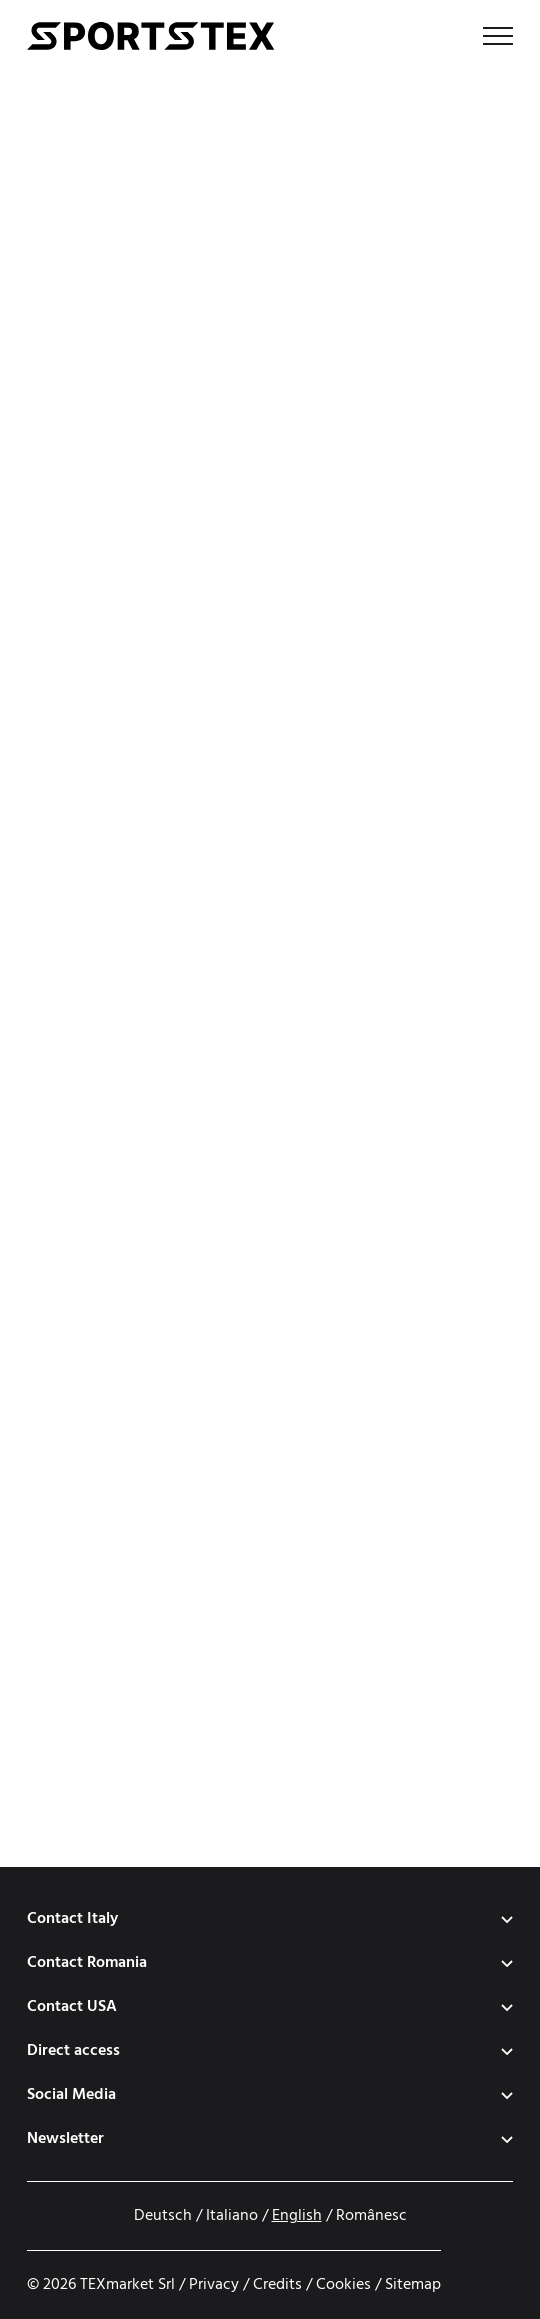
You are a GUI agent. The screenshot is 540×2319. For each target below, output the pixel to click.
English (297, 2216)
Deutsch (163, 2216)
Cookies (343, 2285)
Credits (277, 2285)
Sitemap (413, 2285)
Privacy (214, 2285)
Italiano (232, 2216)
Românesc (371, 2216)
